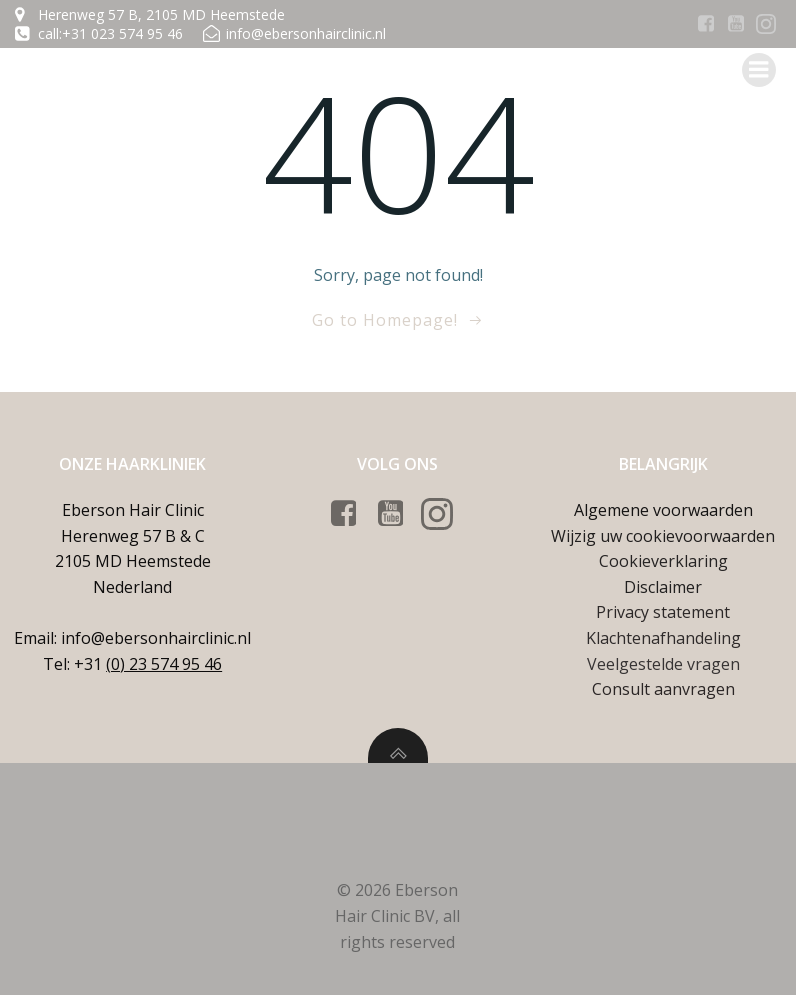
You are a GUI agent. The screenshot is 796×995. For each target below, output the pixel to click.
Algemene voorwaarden (663, 510)
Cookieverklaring (663, 561)
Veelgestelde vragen (663, 664)
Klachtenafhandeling (663, 638)
